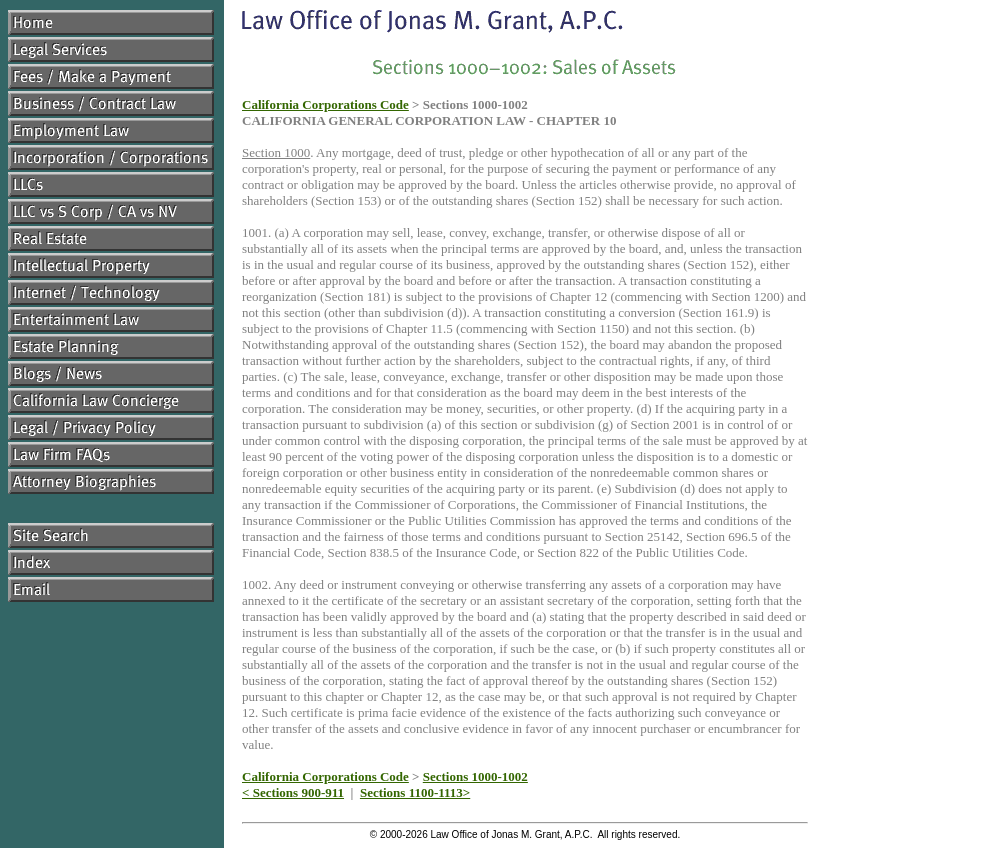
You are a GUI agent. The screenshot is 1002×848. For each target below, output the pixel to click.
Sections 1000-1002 (475, 776)
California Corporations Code (325, 104)
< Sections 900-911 (293, 792)
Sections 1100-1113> (415, 792)
